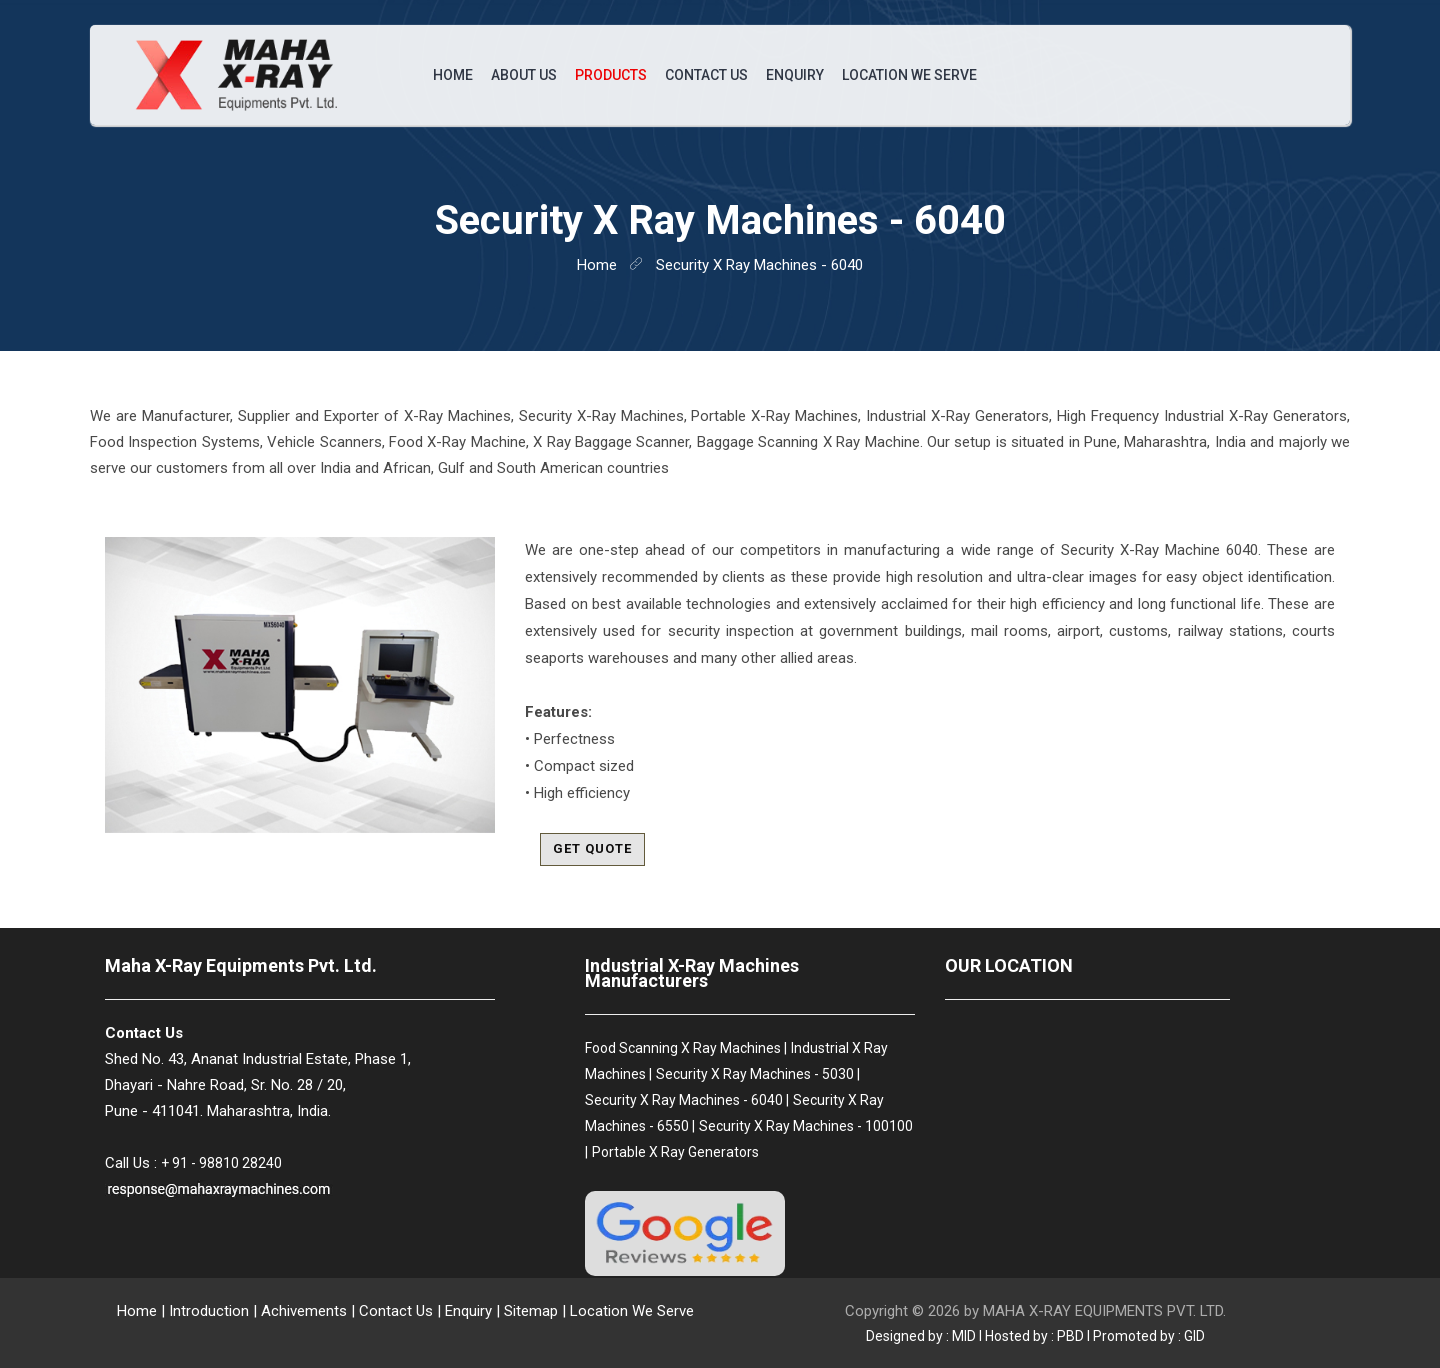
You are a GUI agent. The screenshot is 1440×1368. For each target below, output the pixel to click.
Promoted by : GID (1149, 1336)
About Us (524, 75)
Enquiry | (474, 1311)
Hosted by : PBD (1034, 1336)
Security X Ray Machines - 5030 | (758, 1074)
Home (453, 75)
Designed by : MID (921, 1336)
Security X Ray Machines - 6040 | (687, 1100)
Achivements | (308, 1311)
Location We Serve (909, 75)
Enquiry (795, 75)
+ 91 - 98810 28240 (221, 1163)
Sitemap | (535, 1311)
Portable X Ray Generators (675, 1152)
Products (611, 75)
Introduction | (213, 1311)
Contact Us (706, 75)
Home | (141, 1311)
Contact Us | (400, 1311)
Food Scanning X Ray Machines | (686, 1048)
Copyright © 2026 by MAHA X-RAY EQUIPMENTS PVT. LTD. (1035, 1311)
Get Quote (592, 848)
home (597, 265)
